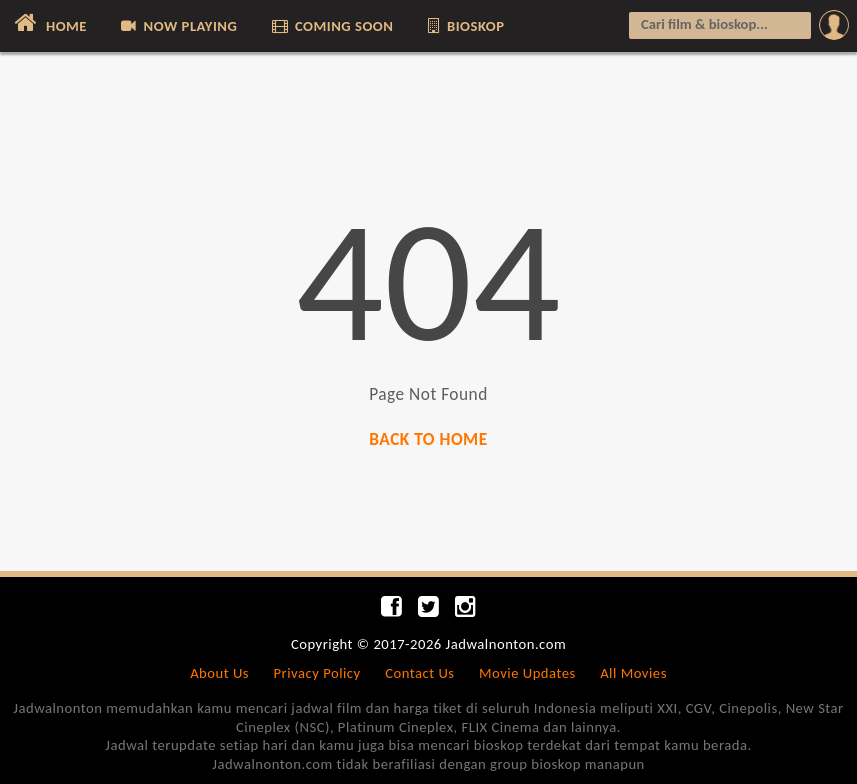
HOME (48, 23)
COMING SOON (331, 26)
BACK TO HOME (428, 439)
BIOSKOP (465, 26)
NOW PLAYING (177, 26)
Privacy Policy (317, 673)
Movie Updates (527, 673)
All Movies (633, 673)
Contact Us (419, 673)
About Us (219, 673)
